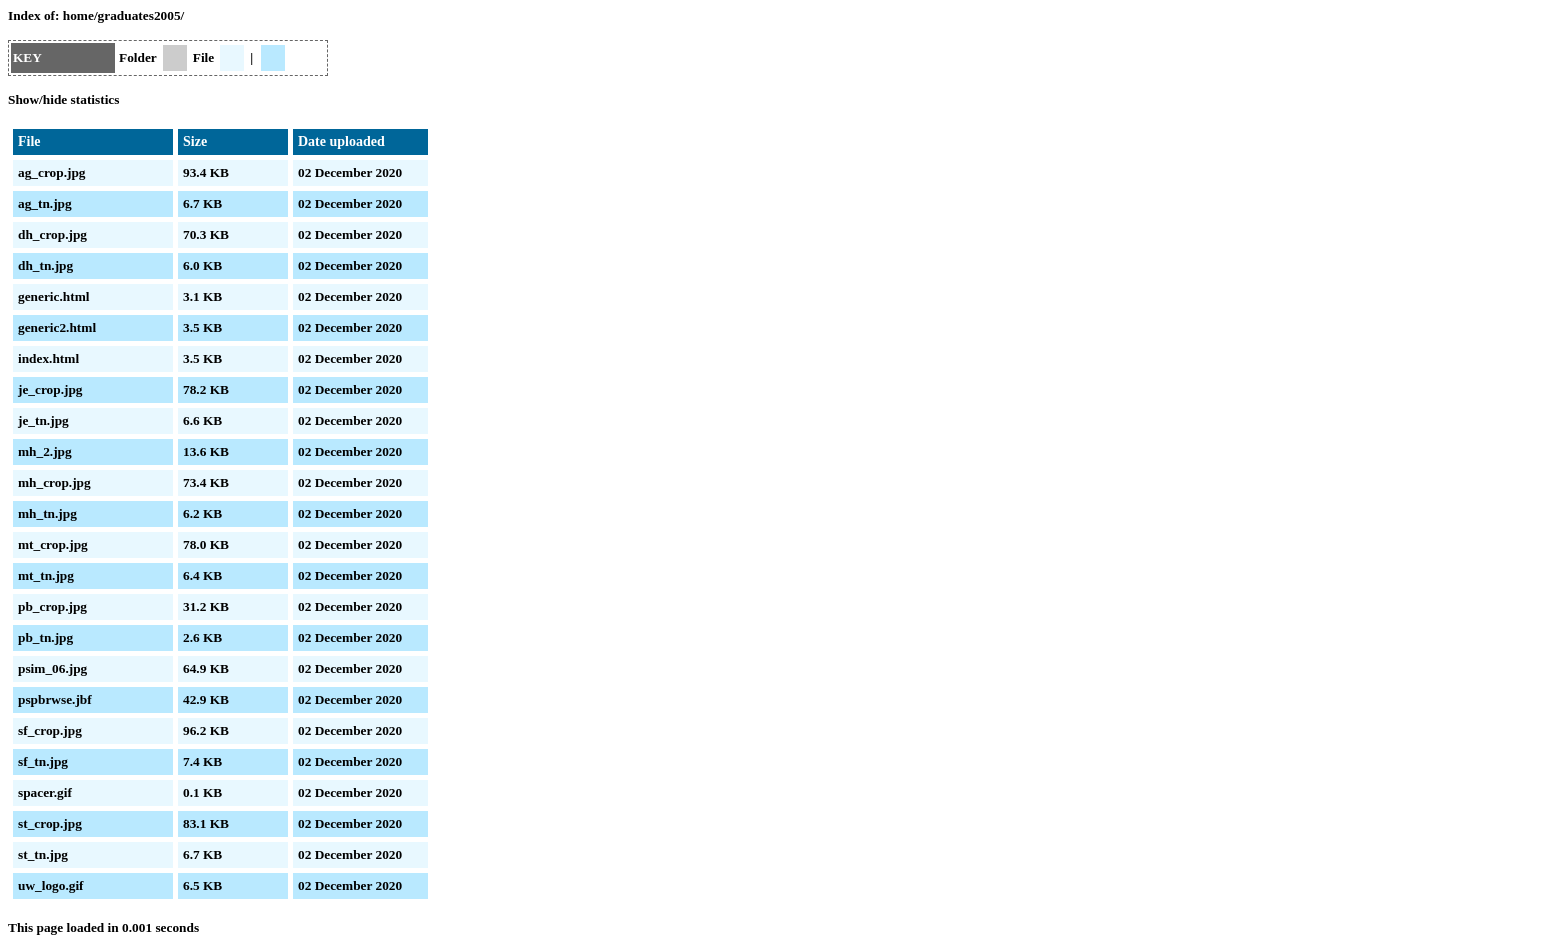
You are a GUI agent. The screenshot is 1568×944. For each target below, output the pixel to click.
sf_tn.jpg (43, 761)
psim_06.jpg (52, 668)
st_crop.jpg (50, 823)
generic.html (53, 296)
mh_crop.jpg (54, 482)
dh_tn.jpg (45, 265)
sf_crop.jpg (50, 730)
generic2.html (57, 327)
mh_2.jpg (45, 451)
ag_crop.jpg (52, 172)
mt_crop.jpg (53, 544)
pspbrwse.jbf (55, 699)
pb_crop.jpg (52, 606)
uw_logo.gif (51, 885)
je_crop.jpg (50, 389)
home (78, 15)
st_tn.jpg (43, 854)
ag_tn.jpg (45, 203)
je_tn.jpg (43, 420)
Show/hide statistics (63, 99)
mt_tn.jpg (46, 575)
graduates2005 (139, 15)
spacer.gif (45, 792)
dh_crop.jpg (52, 234)
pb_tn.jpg (45, 637)
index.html (48, 358)
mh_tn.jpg (47, 513)
